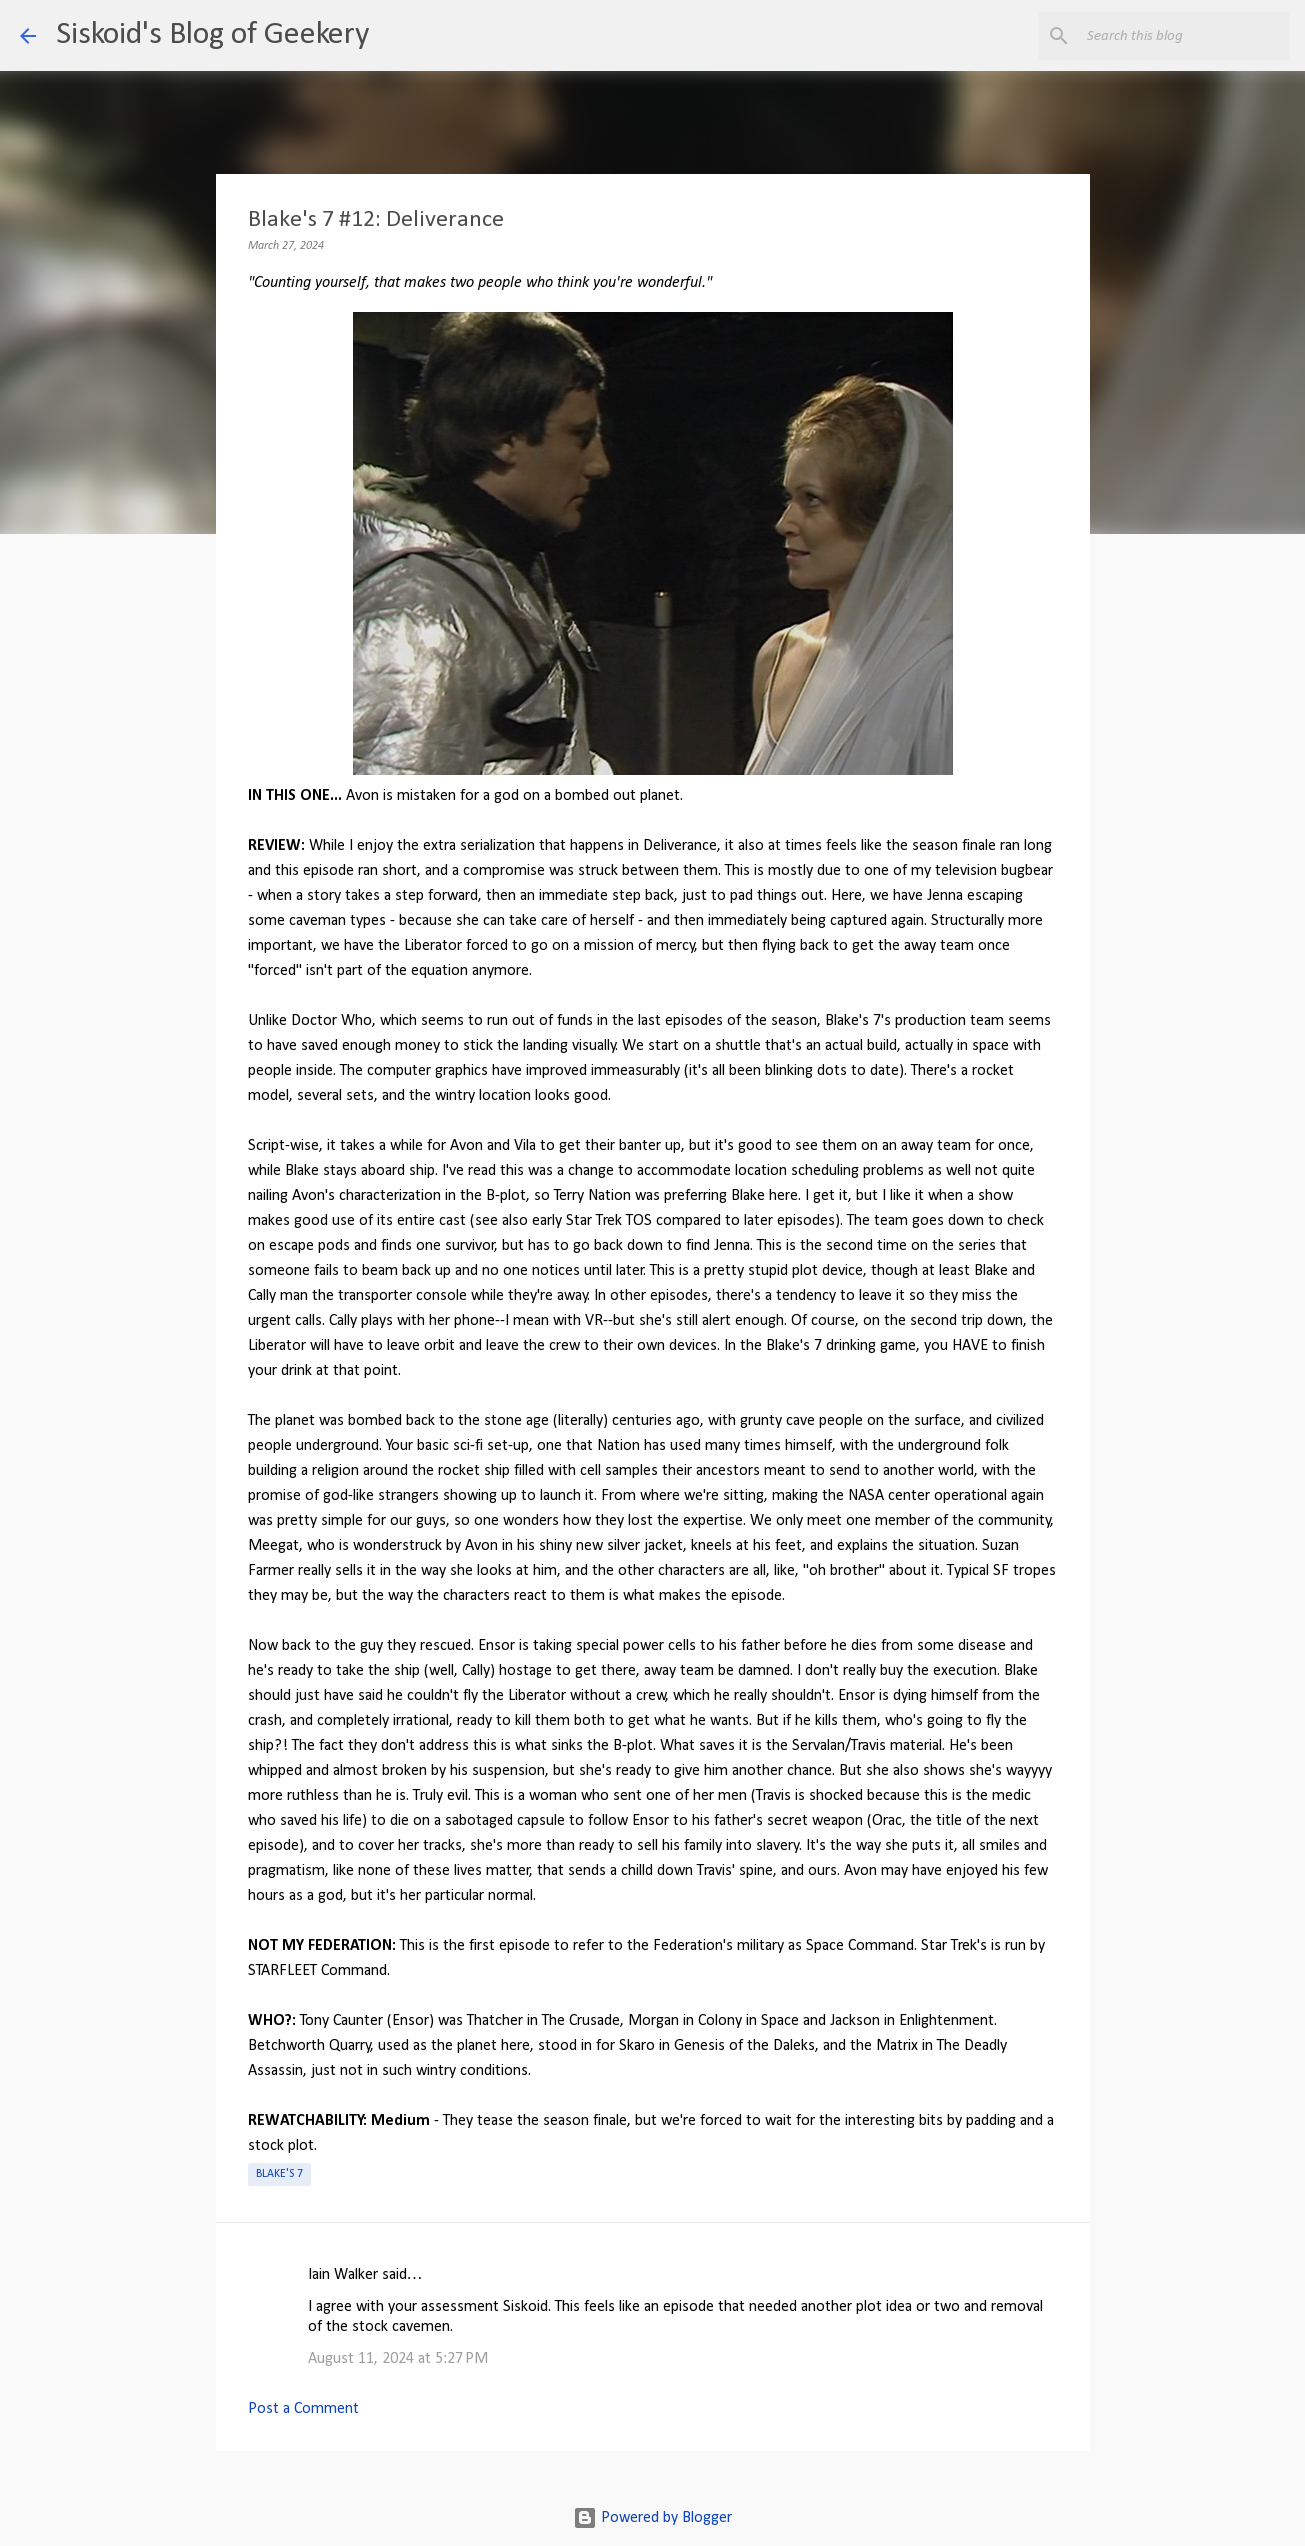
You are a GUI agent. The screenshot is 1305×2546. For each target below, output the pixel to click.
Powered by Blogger (652, 2518)
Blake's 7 (279, 2174)
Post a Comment (303, 2409)
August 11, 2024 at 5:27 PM (398, 2359)
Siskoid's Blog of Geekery (212, 35)
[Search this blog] (1184, 36)
